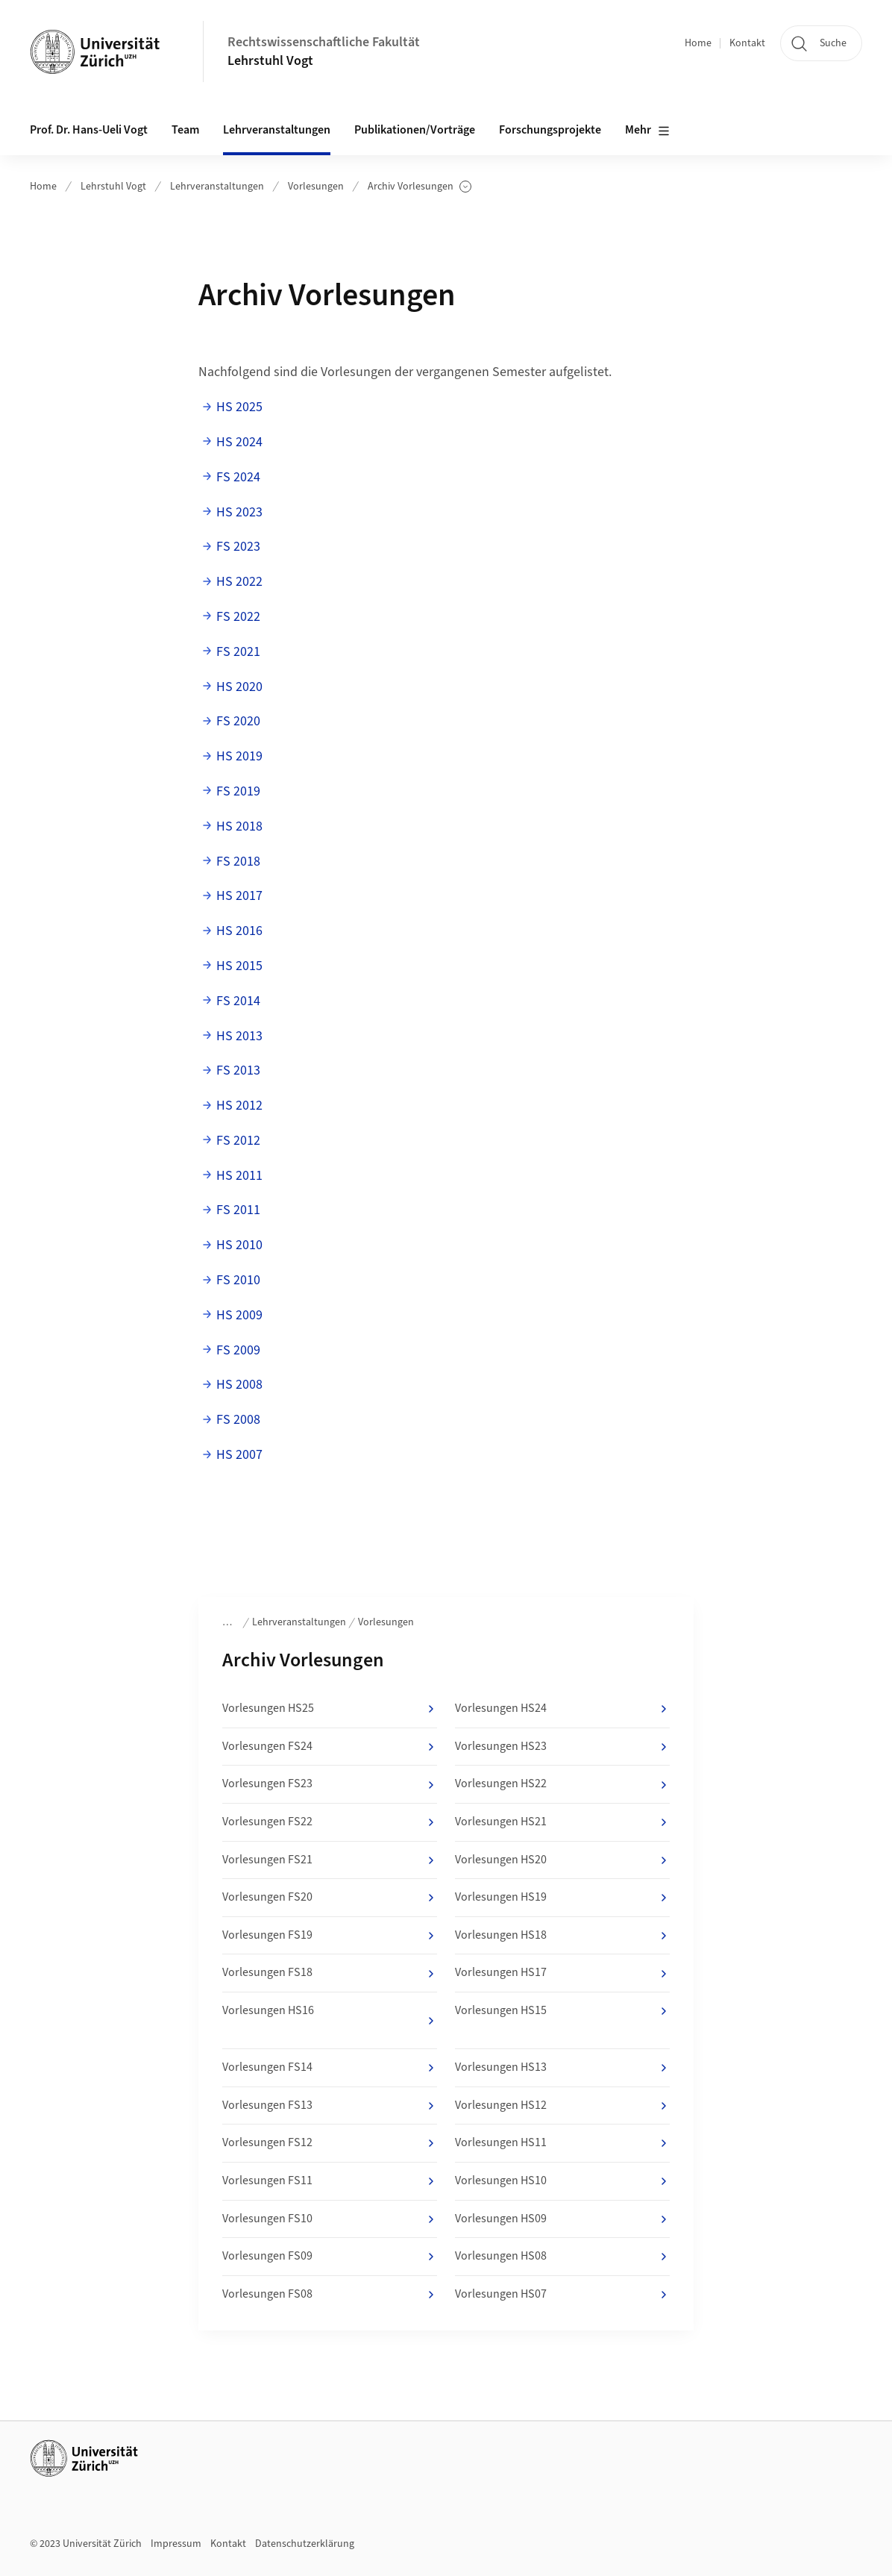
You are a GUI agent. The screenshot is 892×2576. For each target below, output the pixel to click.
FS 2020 (238, 721)
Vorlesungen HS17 (562, 1973)
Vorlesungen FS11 (329, 2181)
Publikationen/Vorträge (414, 130)
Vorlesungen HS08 (562, 2256)
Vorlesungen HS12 (562, 2106)
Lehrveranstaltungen (217, 186)
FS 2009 (238, 1350)
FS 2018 (238, 861)
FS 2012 (238, 1140)
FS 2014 (238, 1001)
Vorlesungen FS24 (329, 1747)
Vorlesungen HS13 (562, 2068)
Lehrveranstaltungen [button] (276, 130)
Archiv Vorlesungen (419, 187)
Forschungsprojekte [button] (550, 130)
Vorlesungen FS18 (329, 1973)
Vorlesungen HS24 (562, 1709)
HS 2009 (239, 1315)
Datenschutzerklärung (304, 2543)
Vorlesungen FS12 (329, 2143)
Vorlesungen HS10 (562, 2181)
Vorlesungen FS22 (329, 1822)
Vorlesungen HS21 (562, 1822)
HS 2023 (239, 512)
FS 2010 (238, 1280)
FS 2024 (238, 477)
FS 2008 (238, 1419)
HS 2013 (239, 1036)
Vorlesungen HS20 (562, 1860)
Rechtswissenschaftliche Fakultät (323, 42)
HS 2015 (239, 966)
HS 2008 (239, 1384)
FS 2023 (238, 546)
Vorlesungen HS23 (562, 1747)
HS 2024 (239, 442)
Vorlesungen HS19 (562, 1897)
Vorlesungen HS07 (562, 2294)
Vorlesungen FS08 (329, 2294)
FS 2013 (238, 1070)
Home (698, 43)
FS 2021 (238, 652)
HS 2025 (239, 407)
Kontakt (747, 43)
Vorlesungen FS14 (329, 2068)
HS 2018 (239, 826)
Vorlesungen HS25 (329, 1709)
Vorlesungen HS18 (562, 1935)
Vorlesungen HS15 (562, 2011)
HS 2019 (239, 756)
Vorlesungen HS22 (562, 1784)
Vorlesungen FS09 (329, 2256)
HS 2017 (239, 896)
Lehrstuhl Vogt (270, 60)
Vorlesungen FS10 (329, 2219)
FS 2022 (238, 616)
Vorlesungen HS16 (329, 2016)
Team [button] (185, 130)
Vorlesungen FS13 (329, 2106)
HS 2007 (239, 1454)
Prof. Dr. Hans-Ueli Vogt (89, 130)
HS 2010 (239, 1245)
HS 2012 (239, 1105)
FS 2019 (238, 791)
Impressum (176, 2543)
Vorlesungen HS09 (562, 2219)
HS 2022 (239, 581)
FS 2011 (238, 1210)
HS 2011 (239, 1175)
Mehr (647, 130)
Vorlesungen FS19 (329, 1935)
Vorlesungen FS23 (329, 1784)
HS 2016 (239, 931)
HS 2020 (239, 687)
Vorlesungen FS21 (329, 1860)
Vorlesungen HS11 (562, 2143)
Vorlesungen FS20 (329, 1897)
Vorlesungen (316, 186)
